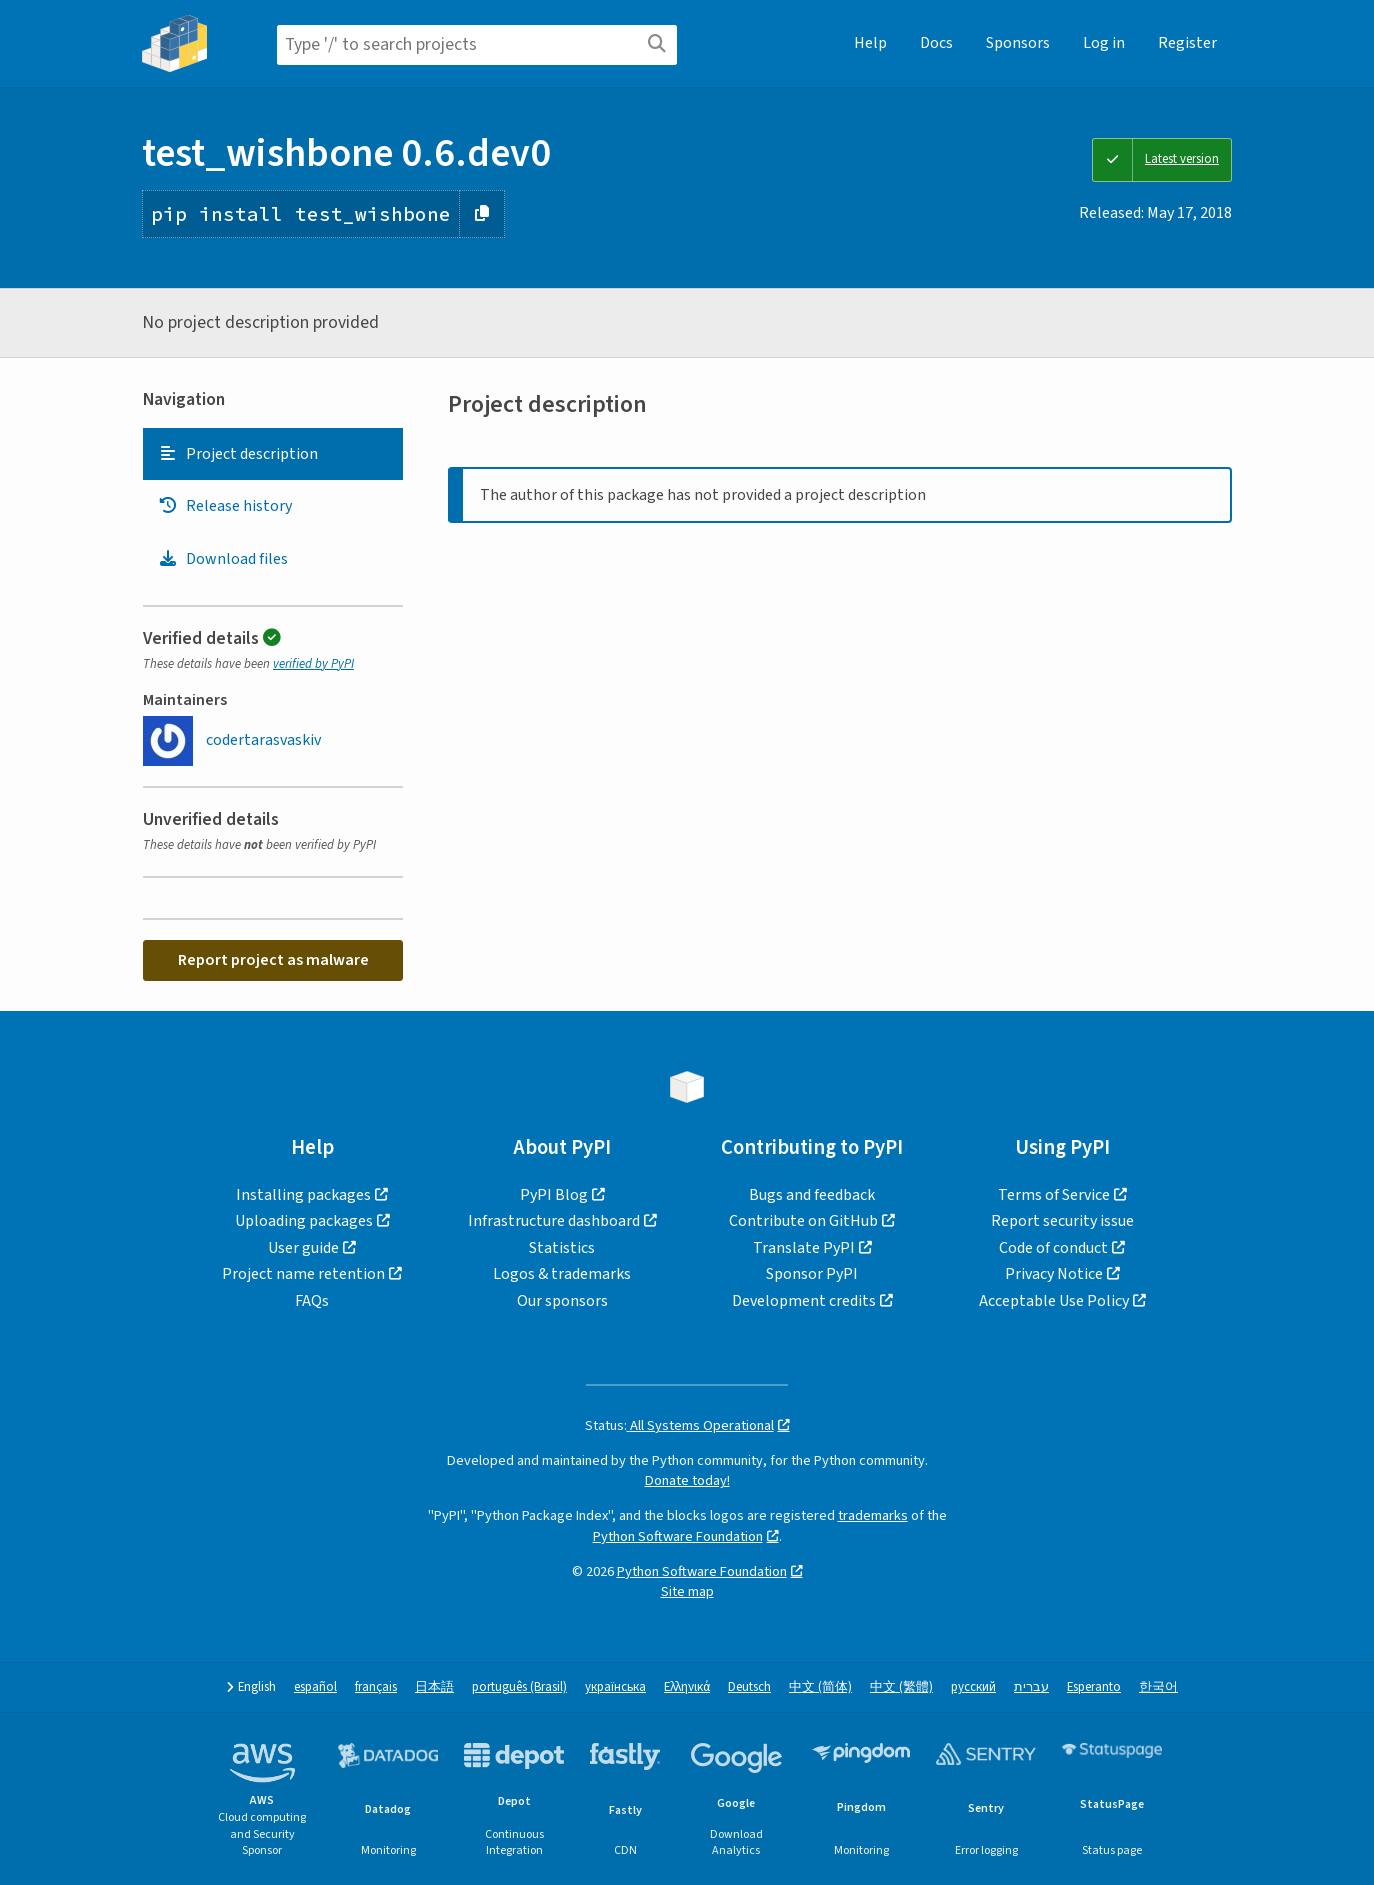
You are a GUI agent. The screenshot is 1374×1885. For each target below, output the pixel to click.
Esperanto (1094, 1687)
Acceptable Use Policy (1054, 1301)
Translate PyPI (804, 1248)
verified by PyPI (313, 664)
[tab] (273, 454)
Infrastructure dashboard (554, 1221)
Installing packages (303, 1195)
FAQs (312, 1301)
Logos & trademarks (562, 1274)
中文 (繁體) (901, 1687)
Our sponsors (562, 1301)
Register (1187, 43)
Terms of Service (1054, 1195)
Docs (936, 43)
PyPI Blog (554, 1195)
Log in (1104, 43)
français (376, 1687)
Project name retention (303, 1274)
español (315, 1687)
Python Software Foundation (678, 1536)
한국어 (1158, 1687)
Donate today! (687, 1480)
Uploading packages (304, 1221)
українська (615, 1687)
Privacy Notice (1054, 1274)
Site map (687, 1591)
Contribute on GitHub (803, 1221)
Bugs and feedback (812, 1195)
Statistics (562, 1248)
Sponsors (1018, 43)
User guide (303, 1248)
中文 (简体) (820, 1687)
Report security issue (1062, 1221)
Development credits (804, 1301)
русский (973, 1687)
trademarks (873, 1515)
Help (870, 43)
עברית (1031, 1687)
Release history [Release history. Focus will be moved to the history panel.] (225, 506)
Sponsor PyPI (812, 1274)
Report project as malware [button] (273, 960)
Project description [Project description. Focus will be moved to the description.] (238, 454)
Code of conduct (1053, 1248)
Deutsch (749, 1687)
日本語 (434, 1687)
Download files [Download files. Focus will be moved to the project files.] (223, 559)
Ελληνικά (687, 1687)
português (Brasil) (519, 1687)
